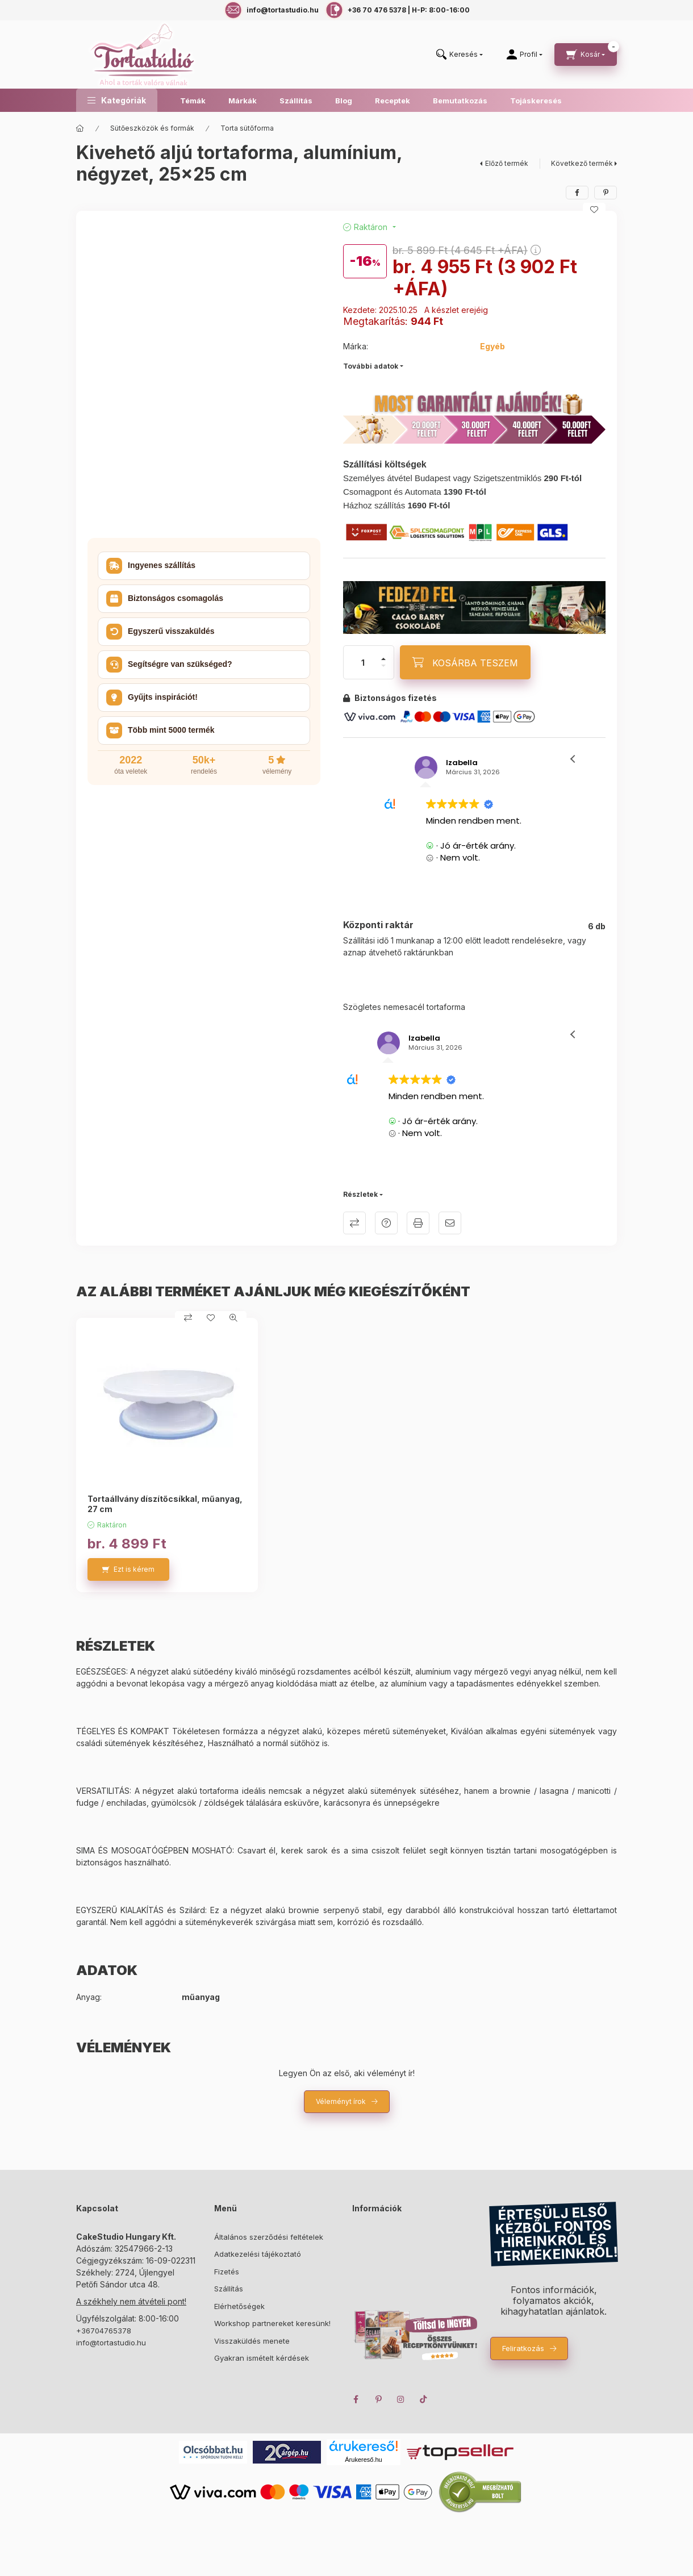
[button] (116, 100)
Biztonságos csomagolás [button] (164, 599)
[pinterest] (605, 192)
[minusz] (383, 665)
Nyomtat (418, 1223)
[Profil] (524, 54)
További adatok (370, 366)
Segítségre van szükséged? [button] (169, 665)
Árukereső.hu (363, 2459)
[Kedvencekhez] (594, 209)
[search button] (459, 55)
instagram (401, 2399)
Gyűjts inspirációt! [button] (152, 697)
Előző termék (506, 163)
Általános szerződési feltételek (268, 2236)
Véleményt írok (341, 2101)
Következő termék (582, 163)
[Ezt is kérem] (128, 1569)
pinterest (378, 2399)
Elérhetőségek (239, 2306)
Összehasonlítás (354, 1223)
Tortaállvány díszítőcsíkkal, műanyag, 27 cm (165, 1504)
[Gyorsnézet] (233, 1318)
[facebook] (577, 192)
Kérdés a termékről (386, 1223)
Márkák (242, 100)
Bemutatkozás (460, 100)
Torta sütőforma (247, 128)
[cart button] (585, 54)
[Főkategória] (80, 128)
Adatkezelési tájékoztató (257, 2253)
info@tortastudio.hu (111, 2342)
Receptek (392, 100)
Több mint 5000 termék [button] (160, 730)
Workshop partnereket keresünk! (272, 2323)
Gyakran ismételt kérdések (261, 2357)
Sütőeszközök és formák (152, 128)
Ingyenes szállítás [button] (150, 566)
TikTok (423, 2399)
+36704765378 (103, 2330)
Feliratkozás (523, 2348)
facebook (355, 2399)
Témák (193, 100)
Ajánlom (450, 1223)
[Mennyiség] (363, 662)
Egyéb (492, 346)
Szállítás (295, 100)
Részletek (360, 1194)
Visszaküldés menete (252, 2340)
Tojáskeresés (536, 100)
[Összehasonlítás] (188, 1318)
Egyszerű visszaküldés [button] (160, 632)
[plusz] (383, 659)
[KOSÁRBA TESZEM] (465, 662)
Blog (343, 100)
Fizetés (226, 2271)
